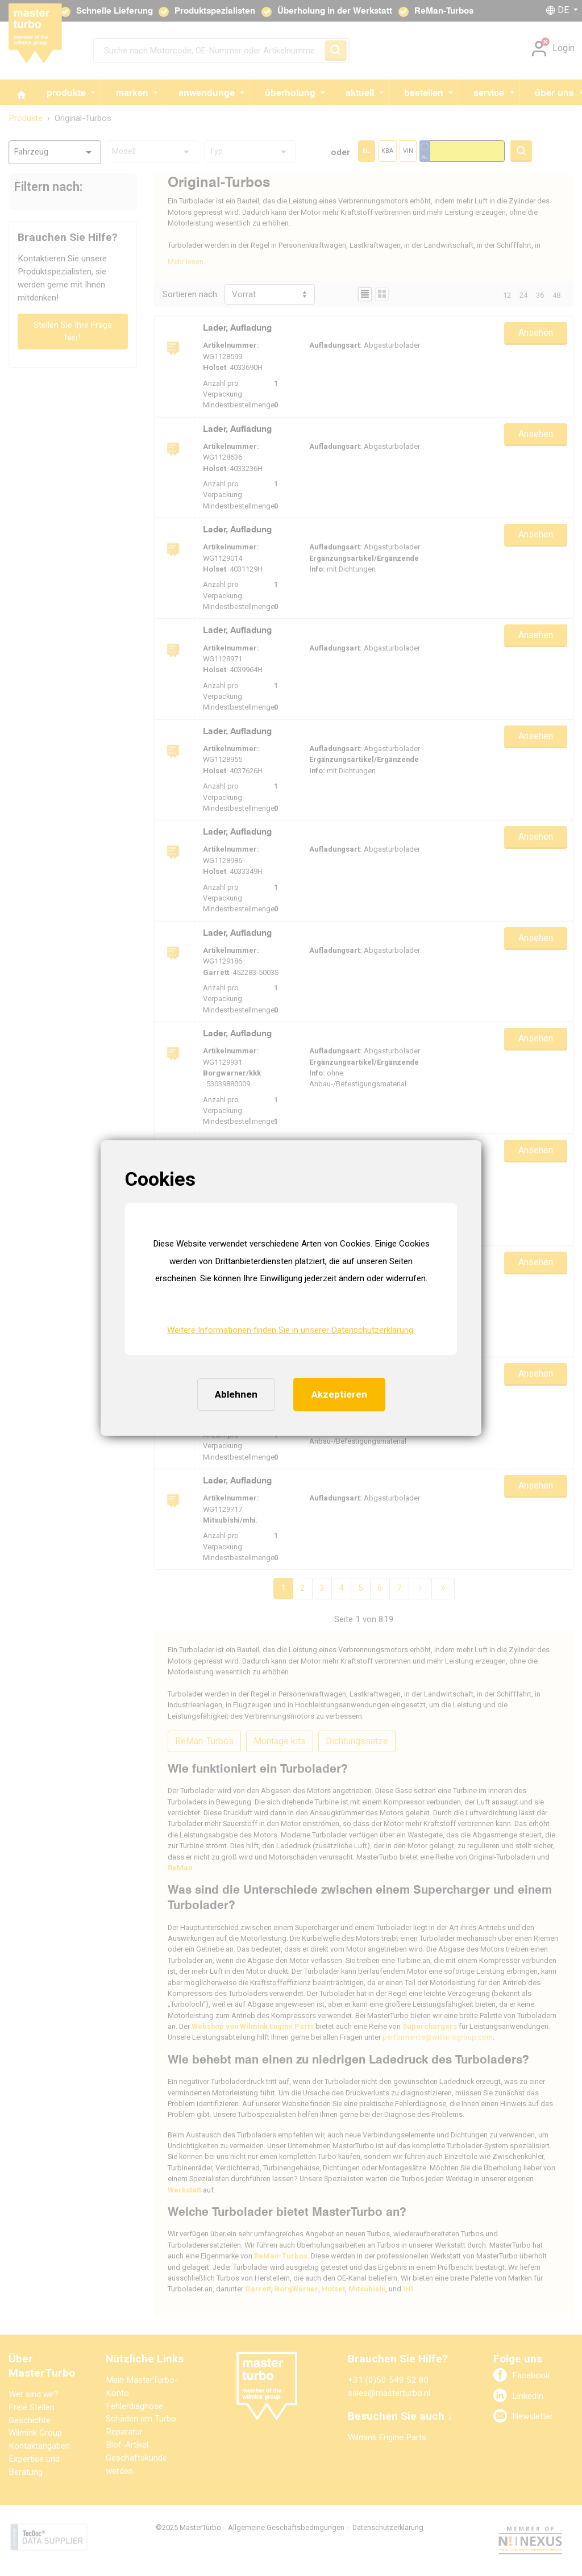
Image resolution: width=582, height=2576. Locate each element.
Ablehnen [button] (236, 1394)
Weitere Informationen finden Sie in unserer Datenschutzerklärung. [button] (291, 1330)
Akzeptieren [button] (339, 1394)
